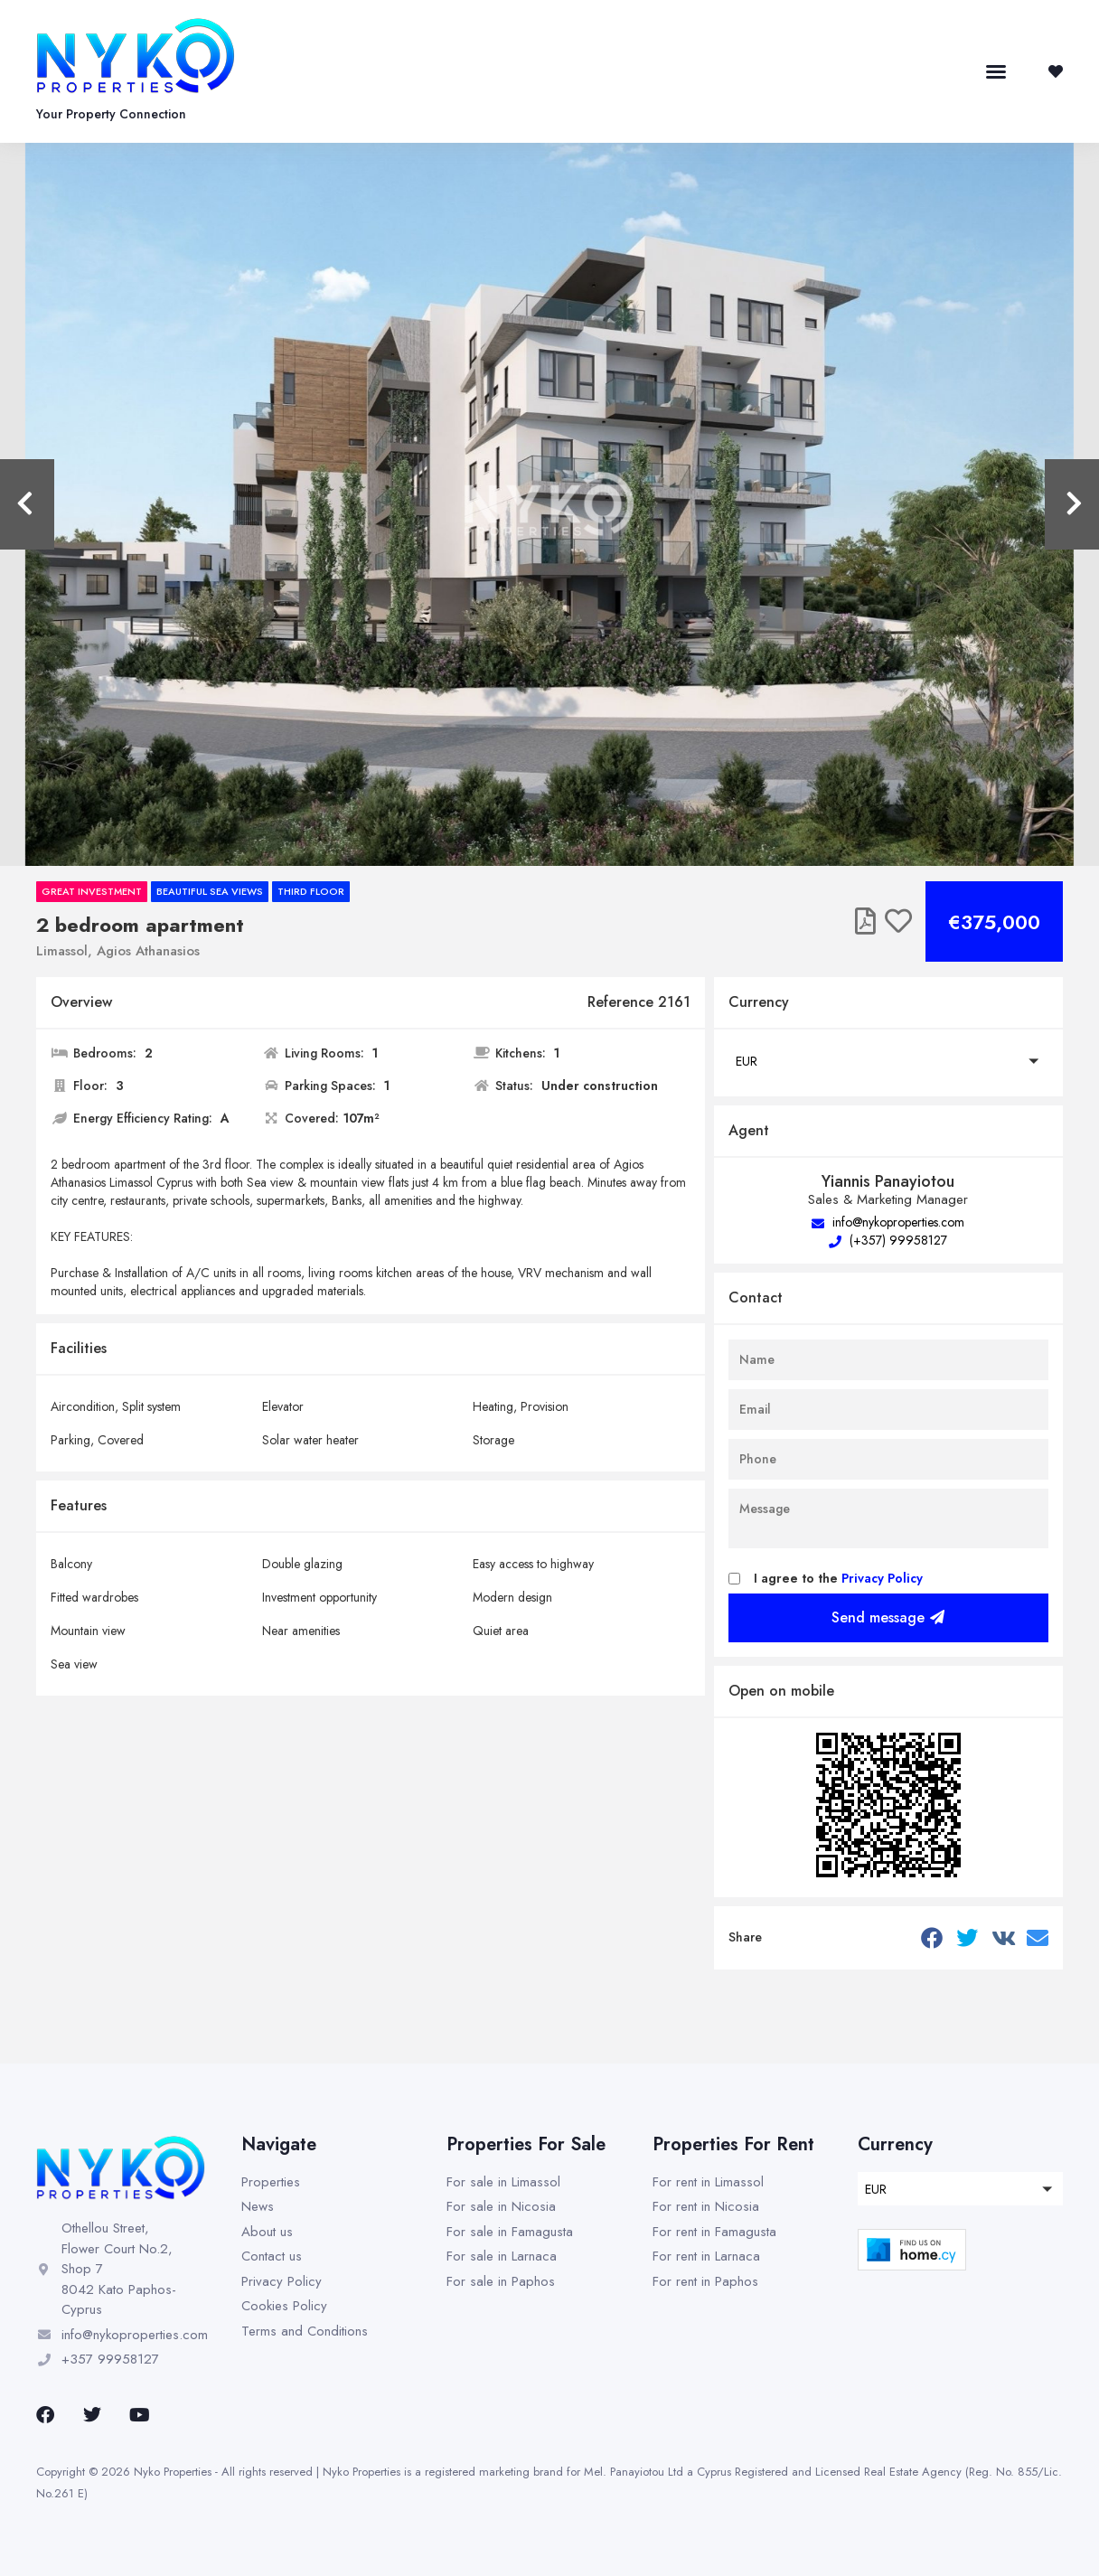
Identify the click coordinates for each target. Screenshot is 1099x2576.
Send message (887, 1617)
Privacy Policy (882, 1578)
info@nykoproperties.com (888, 1222)
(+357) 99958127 (888, 1240)
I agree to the (838, 1578)
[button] (996, 71)
